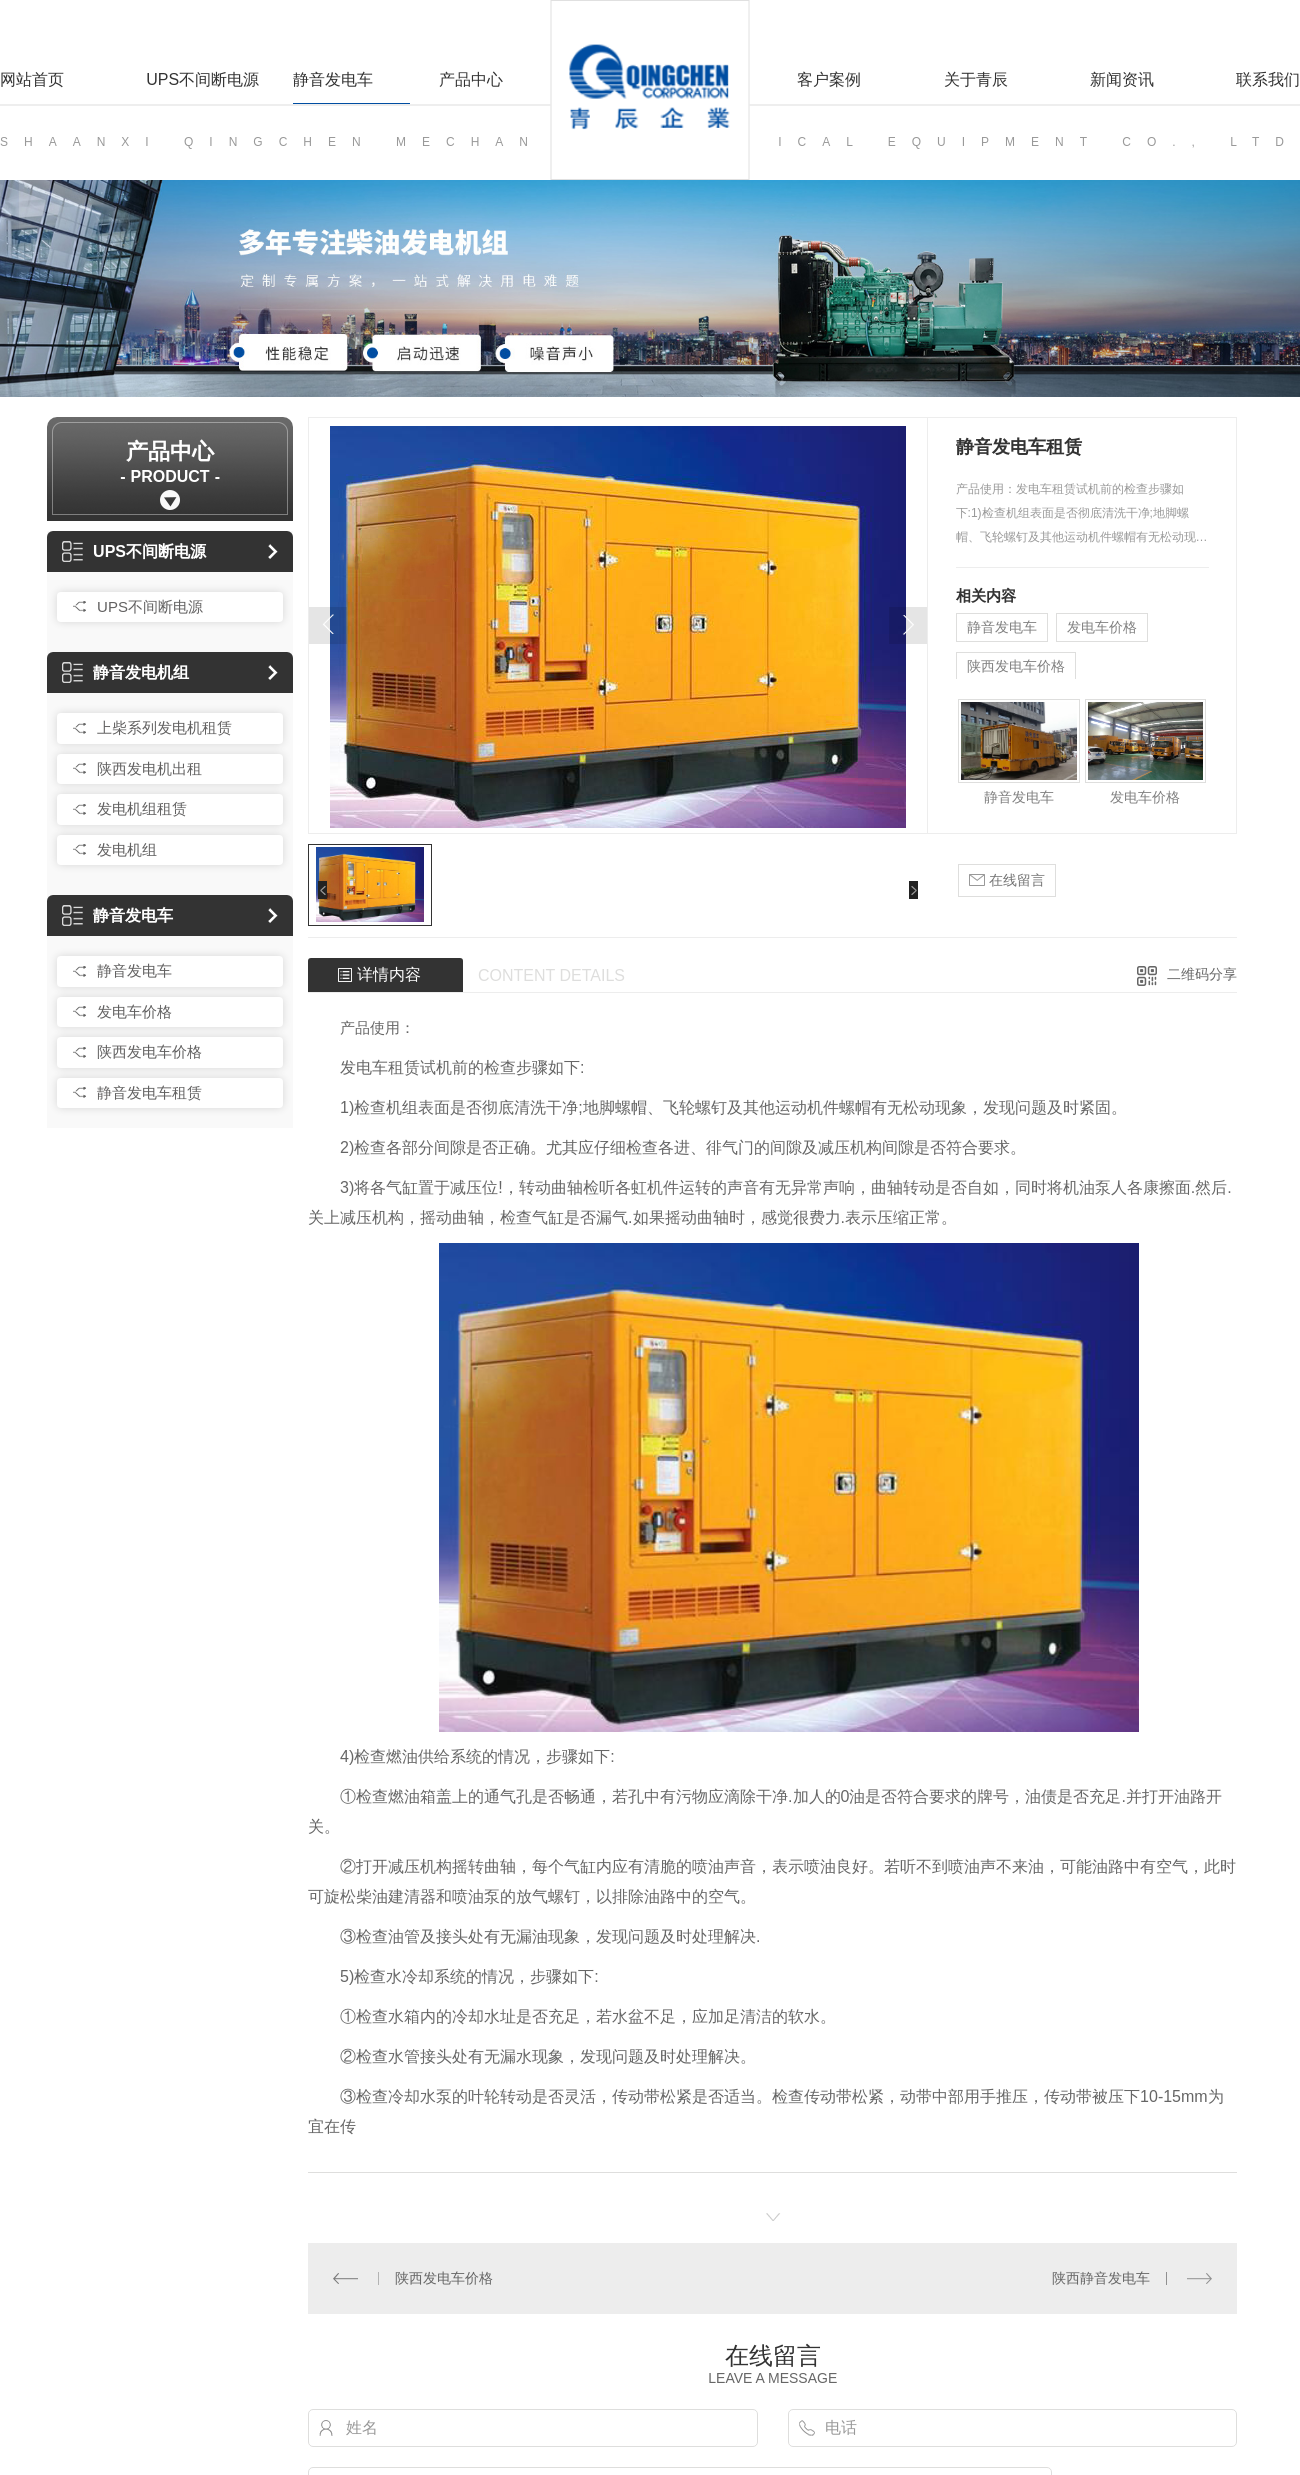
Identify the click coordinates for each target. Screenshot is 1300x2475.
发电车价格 (134, 1011)
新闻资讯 (1122, 79)
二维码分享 (1202, 974)
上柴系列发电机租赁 (164, 727)
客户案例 (829, 79)
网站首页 (32, 79)
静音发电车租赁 (149, 1092)
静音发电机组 (125, 672)
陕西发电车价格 (149, 1051)
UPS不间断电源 (202, 79)
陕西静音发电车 (1101, 2278)
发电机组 (127, 849)
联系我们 (1268, 79)
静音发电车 (333, 79)
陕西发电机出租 (149, 768)
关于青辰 (976, 79)
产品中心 (471, 79)
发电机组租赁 (142, 808)
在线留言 (1007, 880)
